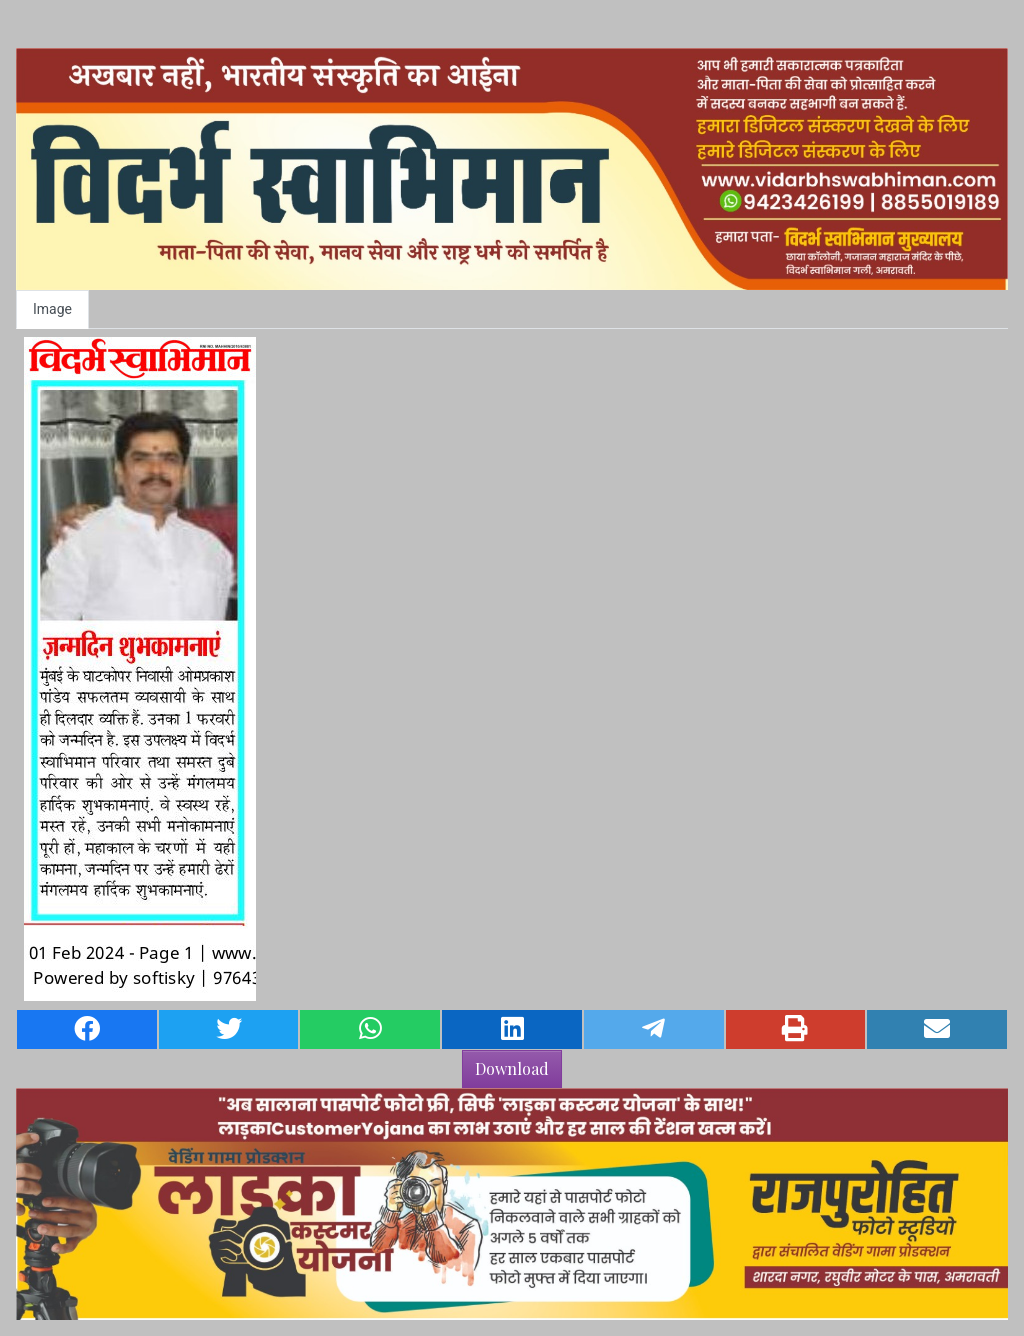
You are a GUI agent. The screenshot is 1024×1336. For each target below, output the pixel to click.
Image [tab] (52, 309)
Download (512, 1068)
